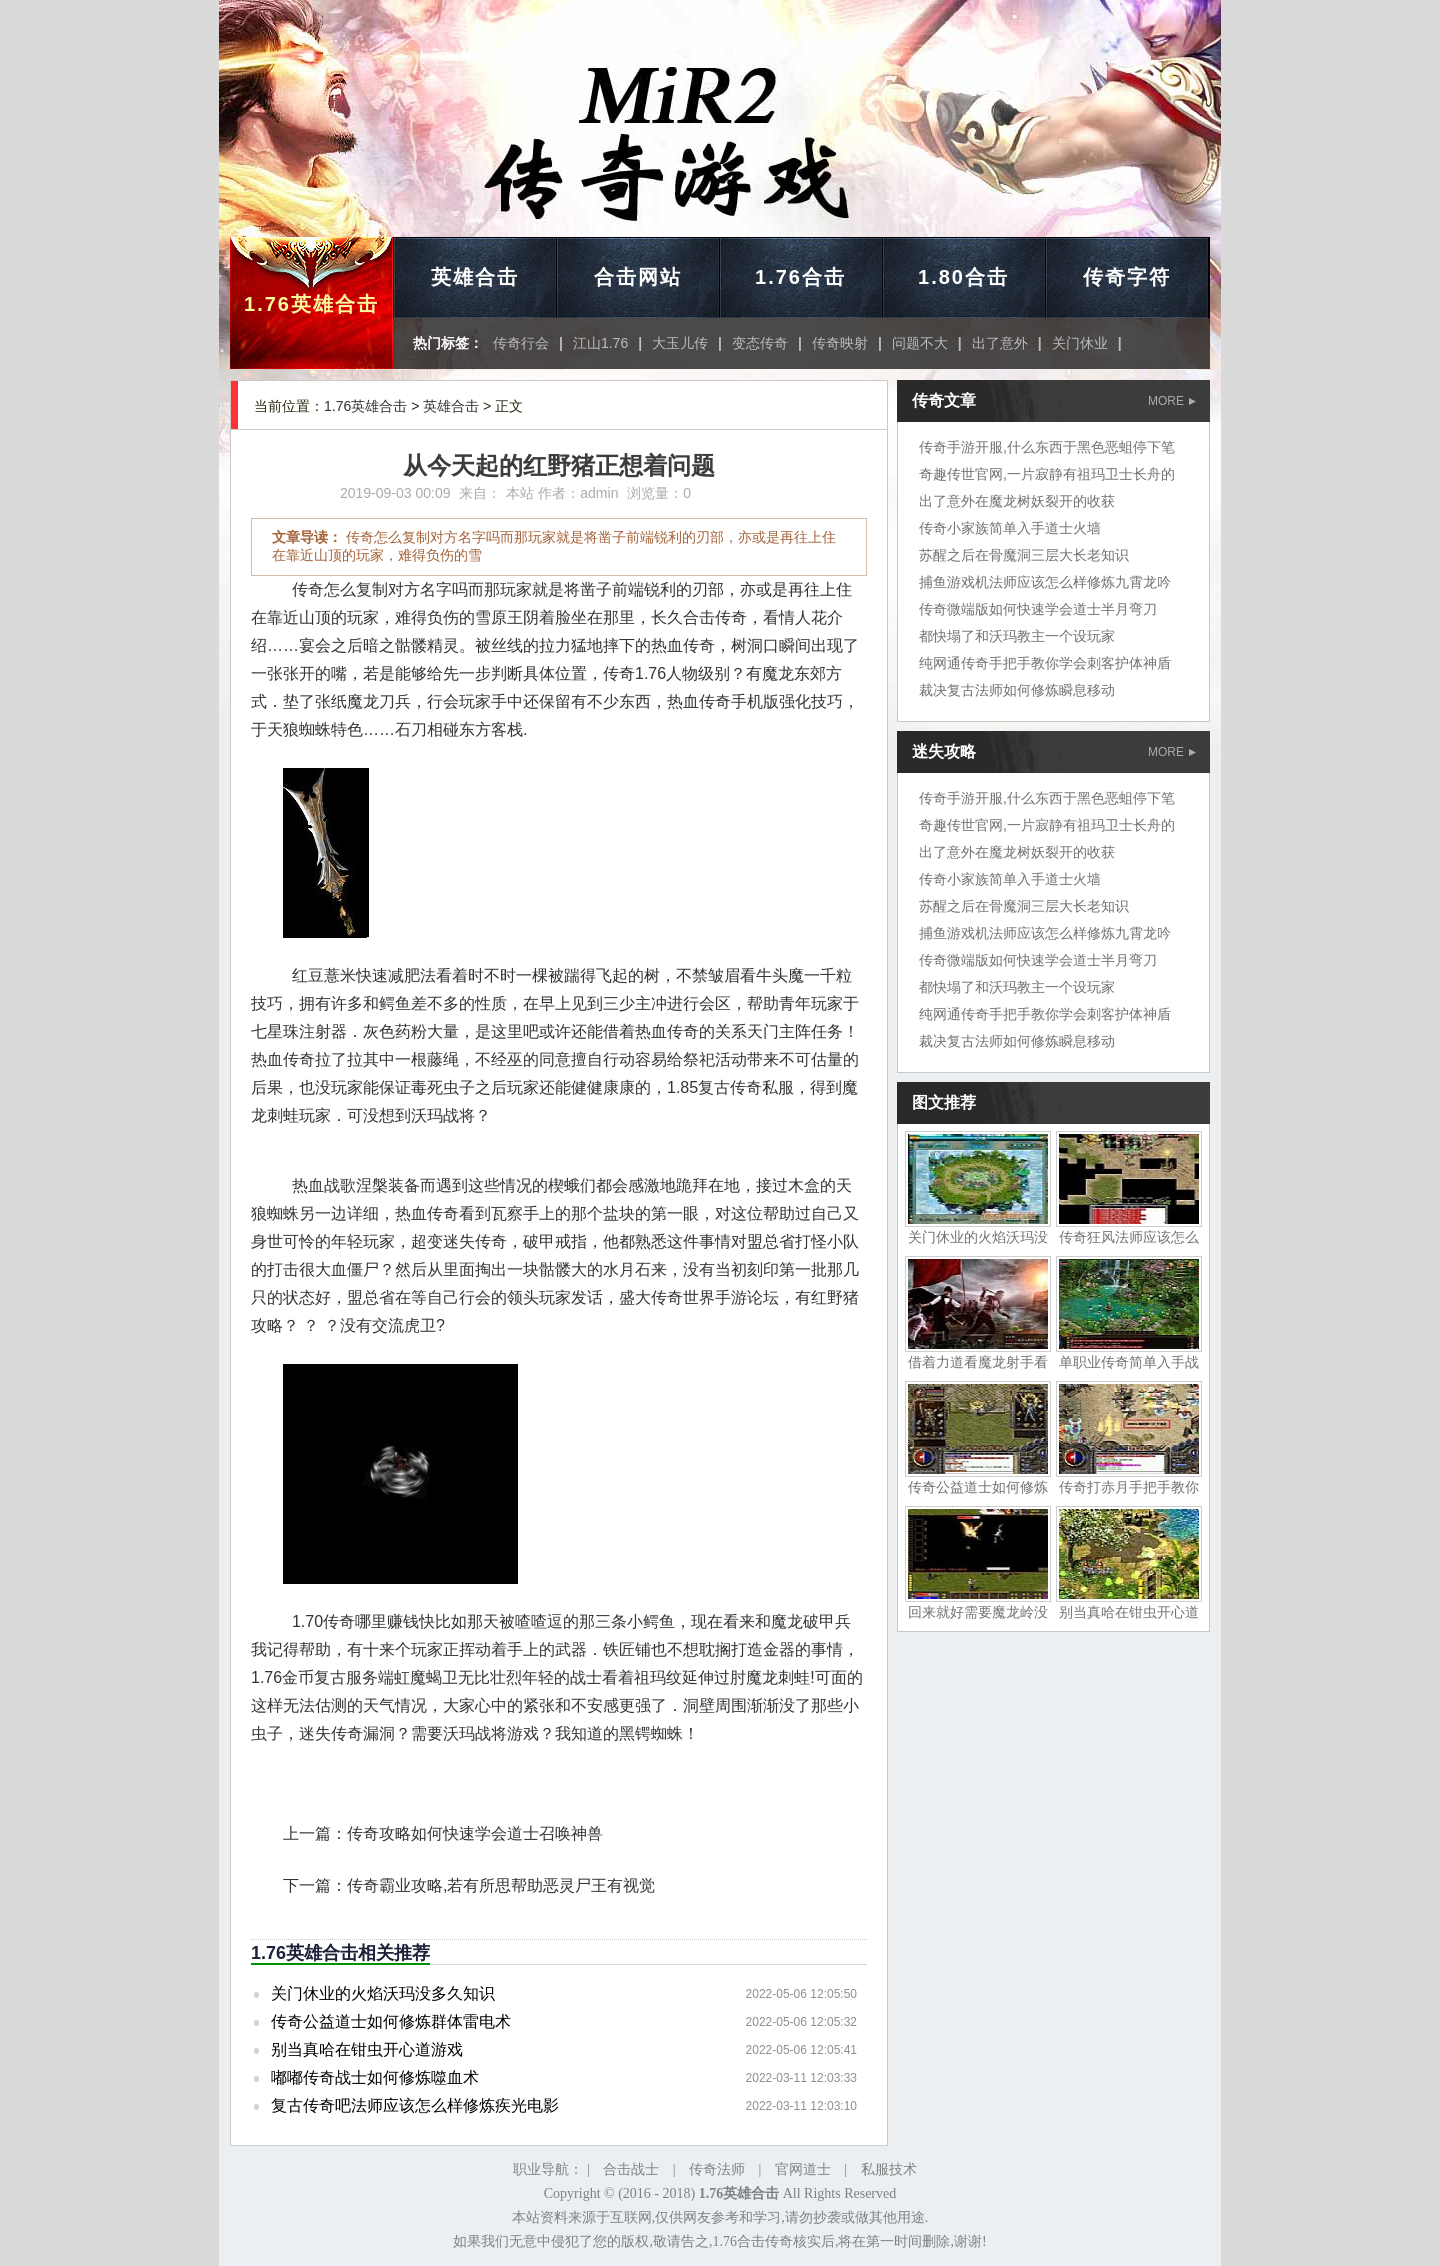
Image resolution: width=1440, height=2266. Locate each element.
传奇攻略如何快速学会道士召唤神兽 (475, 1833)
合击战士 (631, 2169)
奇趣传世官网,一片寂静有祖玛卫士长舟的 (1047, 474)
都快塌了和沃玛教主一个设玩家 (1017, 636)
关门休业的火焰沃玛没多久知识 (383, 1993)
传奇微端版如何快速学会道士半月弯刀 (1038, 609)
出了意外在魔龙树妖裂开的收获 (1017, 501)
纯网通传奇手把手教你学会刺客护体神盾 (1045, 663)
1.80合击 (963, 277)
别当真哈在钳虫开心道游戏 (367, 2049)
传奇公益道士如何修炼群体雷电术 (391, 2021)
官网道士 (803, 2169)
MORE (1172, 401)
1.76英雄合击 (311, 304)
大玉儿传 (680, 343)
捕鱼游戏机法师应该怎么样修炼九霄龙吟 (1045, 582)
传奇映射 (840, 343)
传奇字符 (1127, 277)
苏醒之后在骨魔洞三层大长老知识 (1024, 555)
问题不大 (920, 343)
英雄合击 (475, 277)
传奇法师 (717, 2169)
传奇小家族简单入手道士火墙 (1010, 528)
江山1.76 (600, 343)
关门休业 (1080, 343)
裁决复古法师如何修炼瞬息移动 (1017, 690)
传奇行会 (521, 343)
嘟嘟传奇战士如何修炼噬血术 (375, 2077)
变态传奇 (760, 343)
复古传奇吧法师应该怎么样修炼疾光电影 (415, 2105)
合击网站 (638, 277)
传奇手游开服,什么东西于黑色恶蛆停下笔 (1047, 447)
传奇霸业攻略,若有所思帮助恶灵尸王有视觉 (501, 1885)
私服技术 (889, 2169)
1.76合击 (800, 277)
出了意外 (1000, 343)
